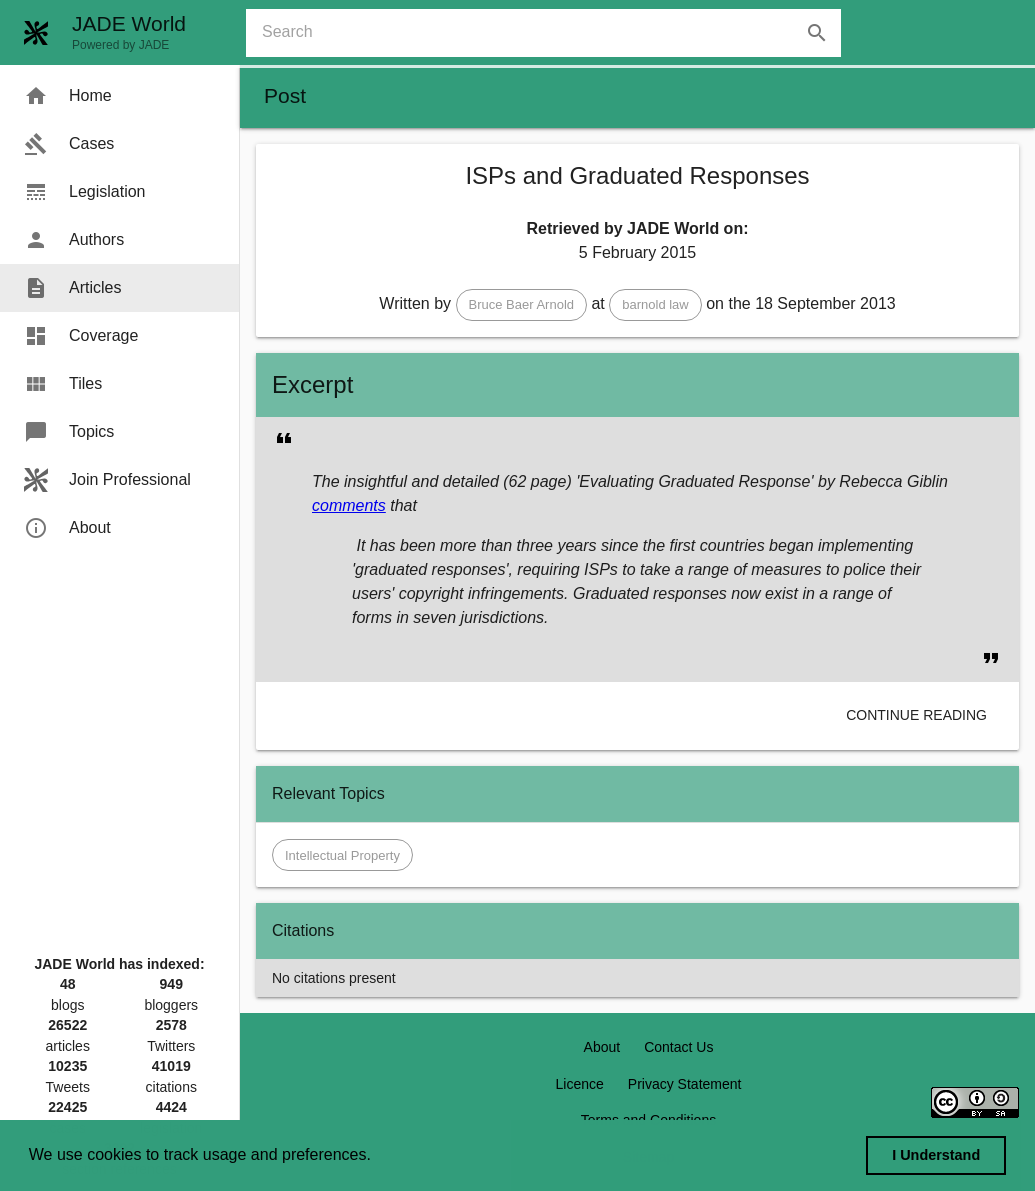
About (602, 1047)
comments (349, 505)
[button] (522, 305)
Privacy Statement (685, 1084)
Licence (580, 1084)
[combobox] (551, 33)
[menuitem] (119, 96)
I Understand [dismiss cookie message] (936, 1155)
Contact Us (678, 1047)
